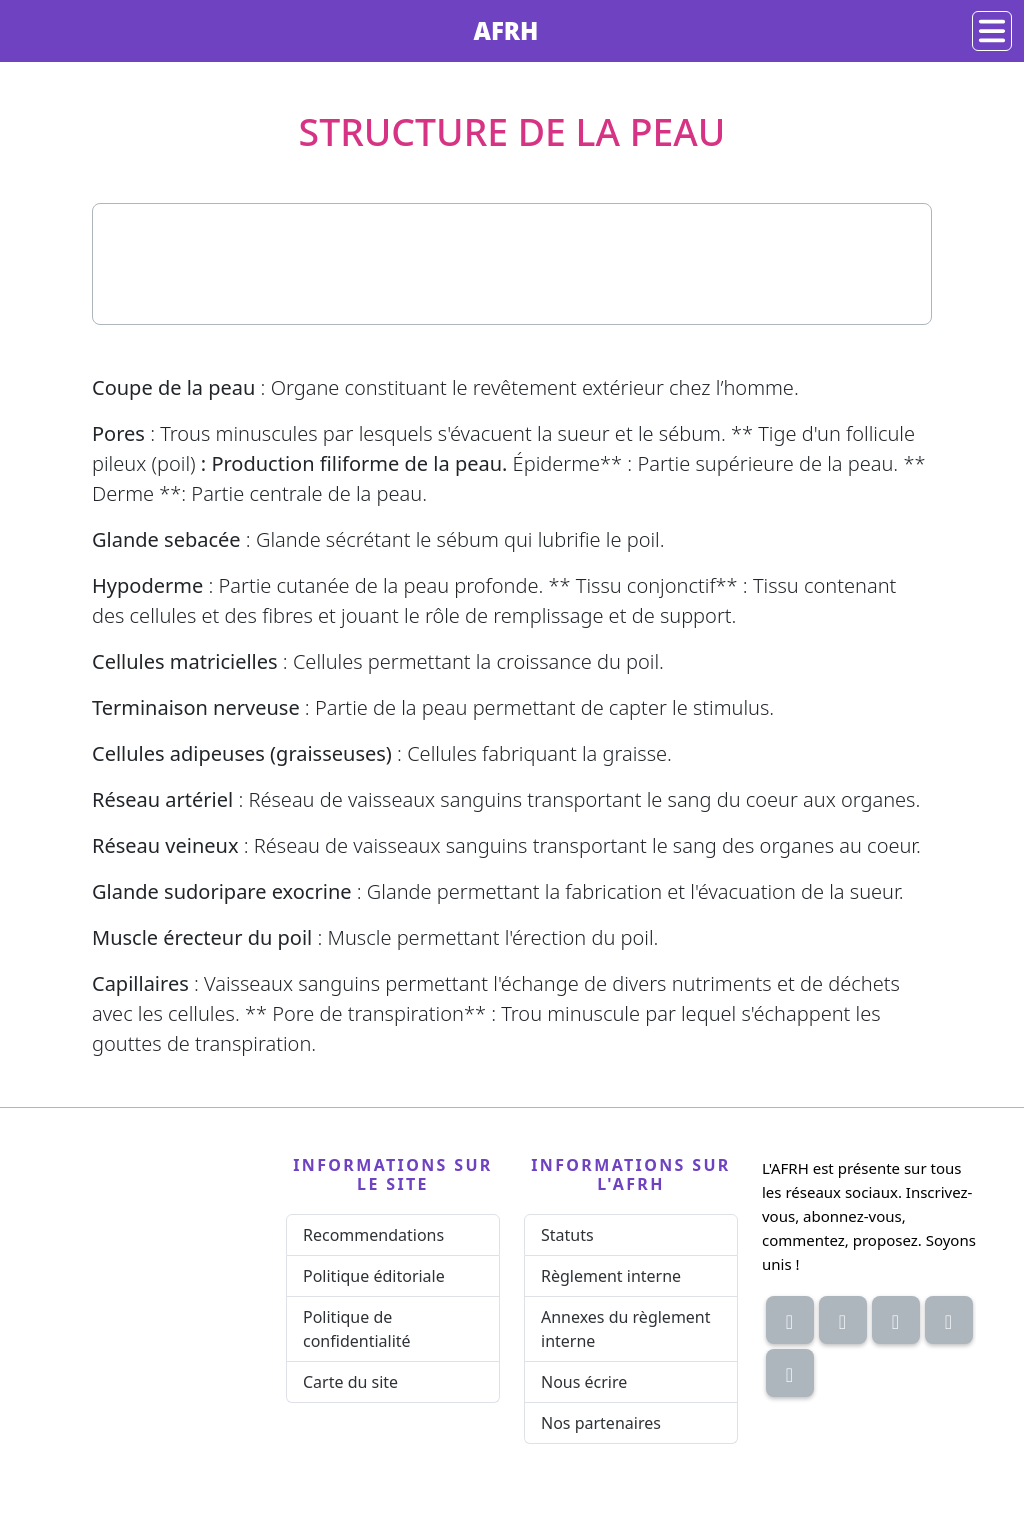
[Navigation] (992, 31)
